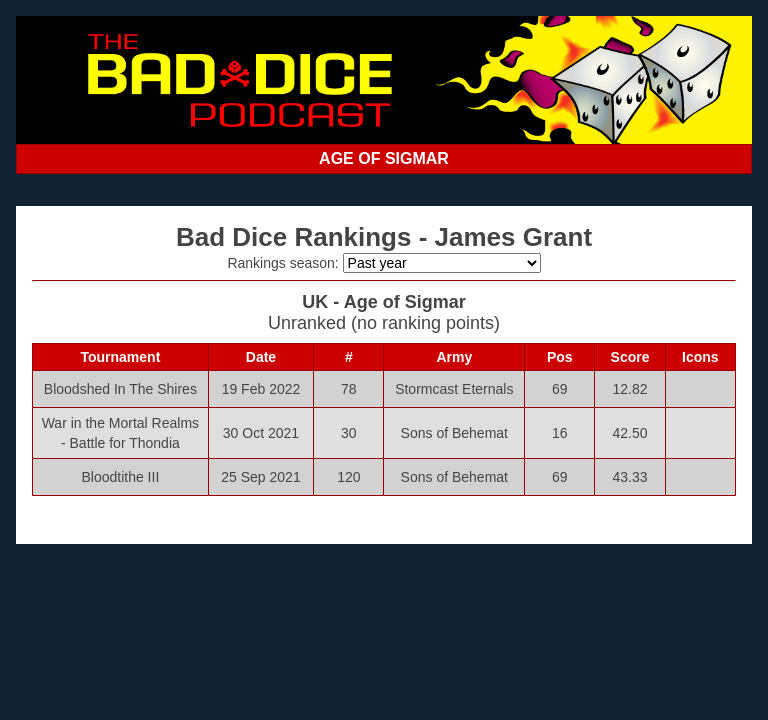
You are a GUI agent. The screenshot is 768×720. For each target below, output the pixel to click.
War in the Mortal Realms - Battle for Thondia (120, 433)
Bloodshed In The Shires (120, 389)
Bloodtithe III (120, 477)
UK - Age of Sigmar (383, 302)
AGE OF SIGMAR (384, 158)
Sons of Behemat (454, 433)
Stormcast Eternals (454, 389)
